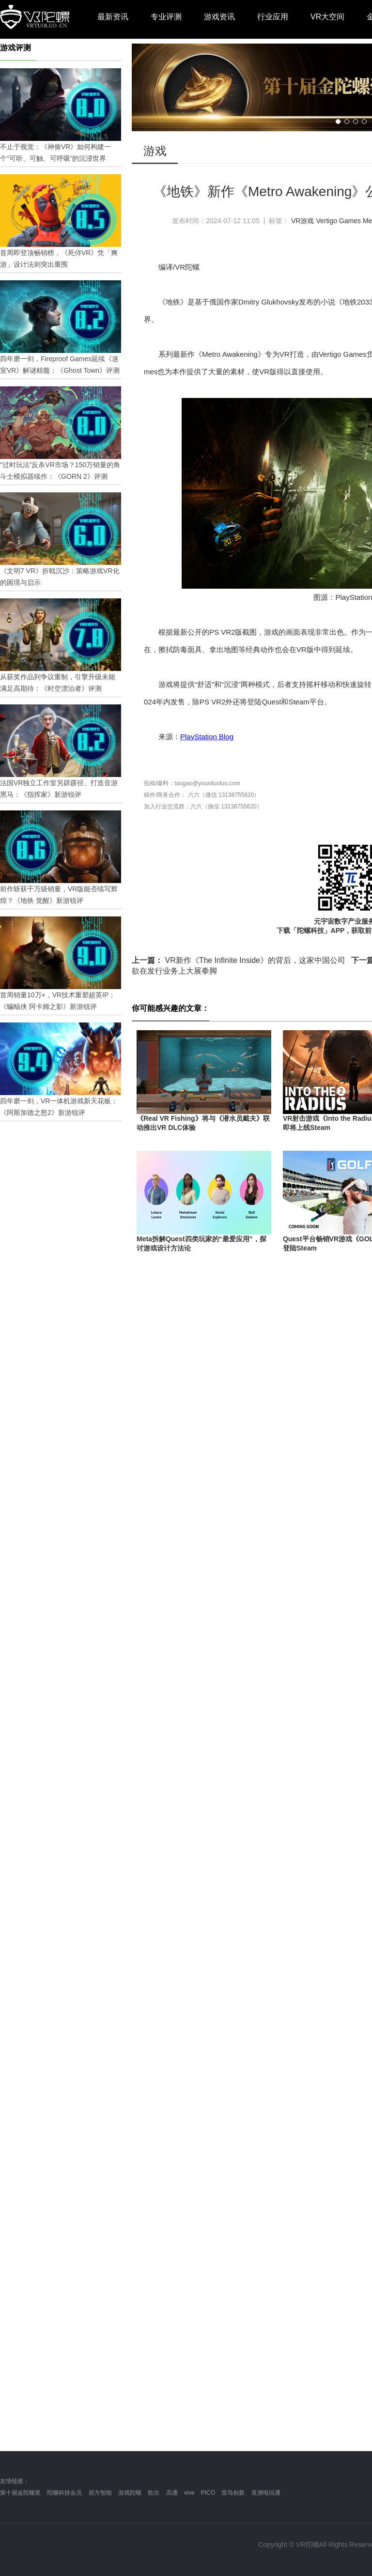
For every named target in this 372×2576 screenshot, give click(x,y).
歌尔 (153, 2492)
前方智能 (100, 2492)
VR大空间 (327, 17)
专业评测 (166, 17)
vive (189, 2492)
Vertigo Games (338, 221)
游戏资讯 (219, 17)
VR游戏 (302, 221)
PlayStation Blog (206, 736)
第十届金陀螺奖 (20, 2492)
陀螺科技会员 (64, 2492)
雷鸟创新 (233, 2492)
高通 (172, 2492)
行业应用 (272, 17)
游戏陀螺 (129, 2492)
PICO (208, 2492)
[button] (338, 121)
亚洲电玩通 (265, 2492)
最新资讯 (112, 17)
